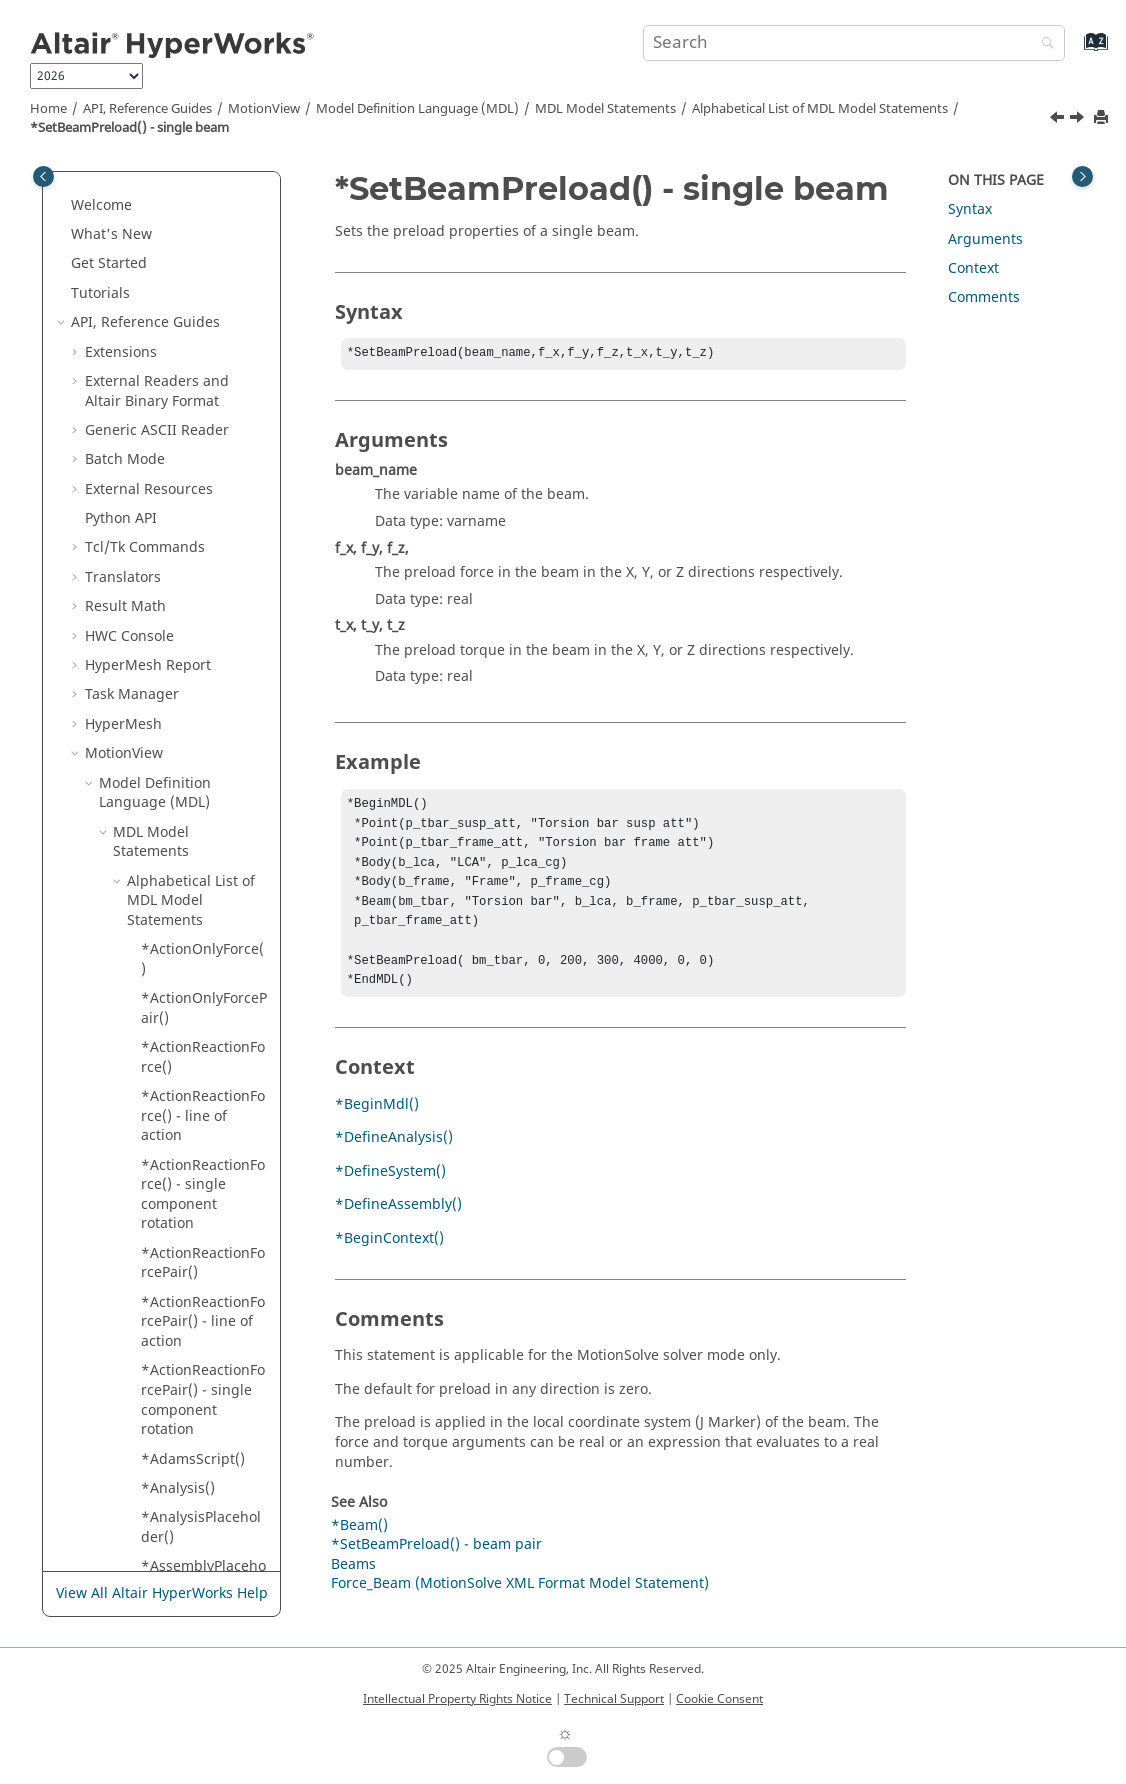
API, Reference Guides (147, 109)
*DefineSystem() (390, 1193)
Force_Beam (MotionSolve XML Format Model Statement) (520, 1605)
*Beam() (359, 1547)
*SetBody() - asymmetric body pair (198, 487)
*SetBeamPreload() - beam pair (203, 379)
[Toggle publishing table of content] (43, 176)
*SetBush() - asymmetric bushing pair (184, 1183)
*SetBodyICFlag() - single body (203, 859)
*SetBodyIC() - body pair (189, 712)
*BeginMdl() (377, 1126)
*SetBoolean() (188, 1133)
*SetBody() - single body (204, 546)
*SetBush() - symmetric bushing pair (184, 1477)
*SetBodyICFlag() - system (203, 908)
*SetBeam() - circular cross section (186, 184)
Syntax (970, 209)
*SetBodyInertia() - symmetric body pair (204, 1085)
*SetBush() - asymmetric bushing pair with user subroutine (201, 1261)
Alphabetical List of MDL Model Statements (820, 109)
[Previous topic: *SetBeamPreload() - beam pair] (1059, 120)
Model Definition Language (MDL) (417, 109)
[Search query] (854, 43)
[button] (133, 233)
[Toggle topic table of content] (1082, 176)
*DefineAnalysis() (394, 1159)
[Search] (1043, 44)
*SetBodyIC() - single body (189, 761)
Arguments (985, 239)
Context (973, 268)
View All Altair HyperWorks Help (162, 1593)
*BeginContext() (389, 1260)
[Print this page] (1103, 118)
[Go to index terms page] (1074, 51)
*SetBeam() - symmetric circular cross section (203, 321)
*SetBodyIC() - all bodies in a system (203, 663)
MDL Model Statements (605, 109)
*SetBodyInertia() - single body (204, 1026)
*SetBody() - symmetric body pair (194, 605)
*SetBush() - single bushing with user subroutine (191, 1399)
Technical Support (614, 1699)
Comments (984, 297)
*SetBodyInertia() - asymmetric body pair (204, 967)
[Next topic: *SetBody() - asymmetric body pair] (1079, 120)
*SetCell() (173, 1525)
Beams (353, 1586)
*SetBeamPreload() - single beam (129, 128)
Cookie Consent (719, 1699)
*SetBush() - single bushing (191, 1330)
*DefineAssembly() (398, 1226)
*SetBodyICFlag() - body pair (203, 810)
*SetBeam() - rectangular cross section (200, 252)
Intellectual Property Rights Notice (457, 1699)
